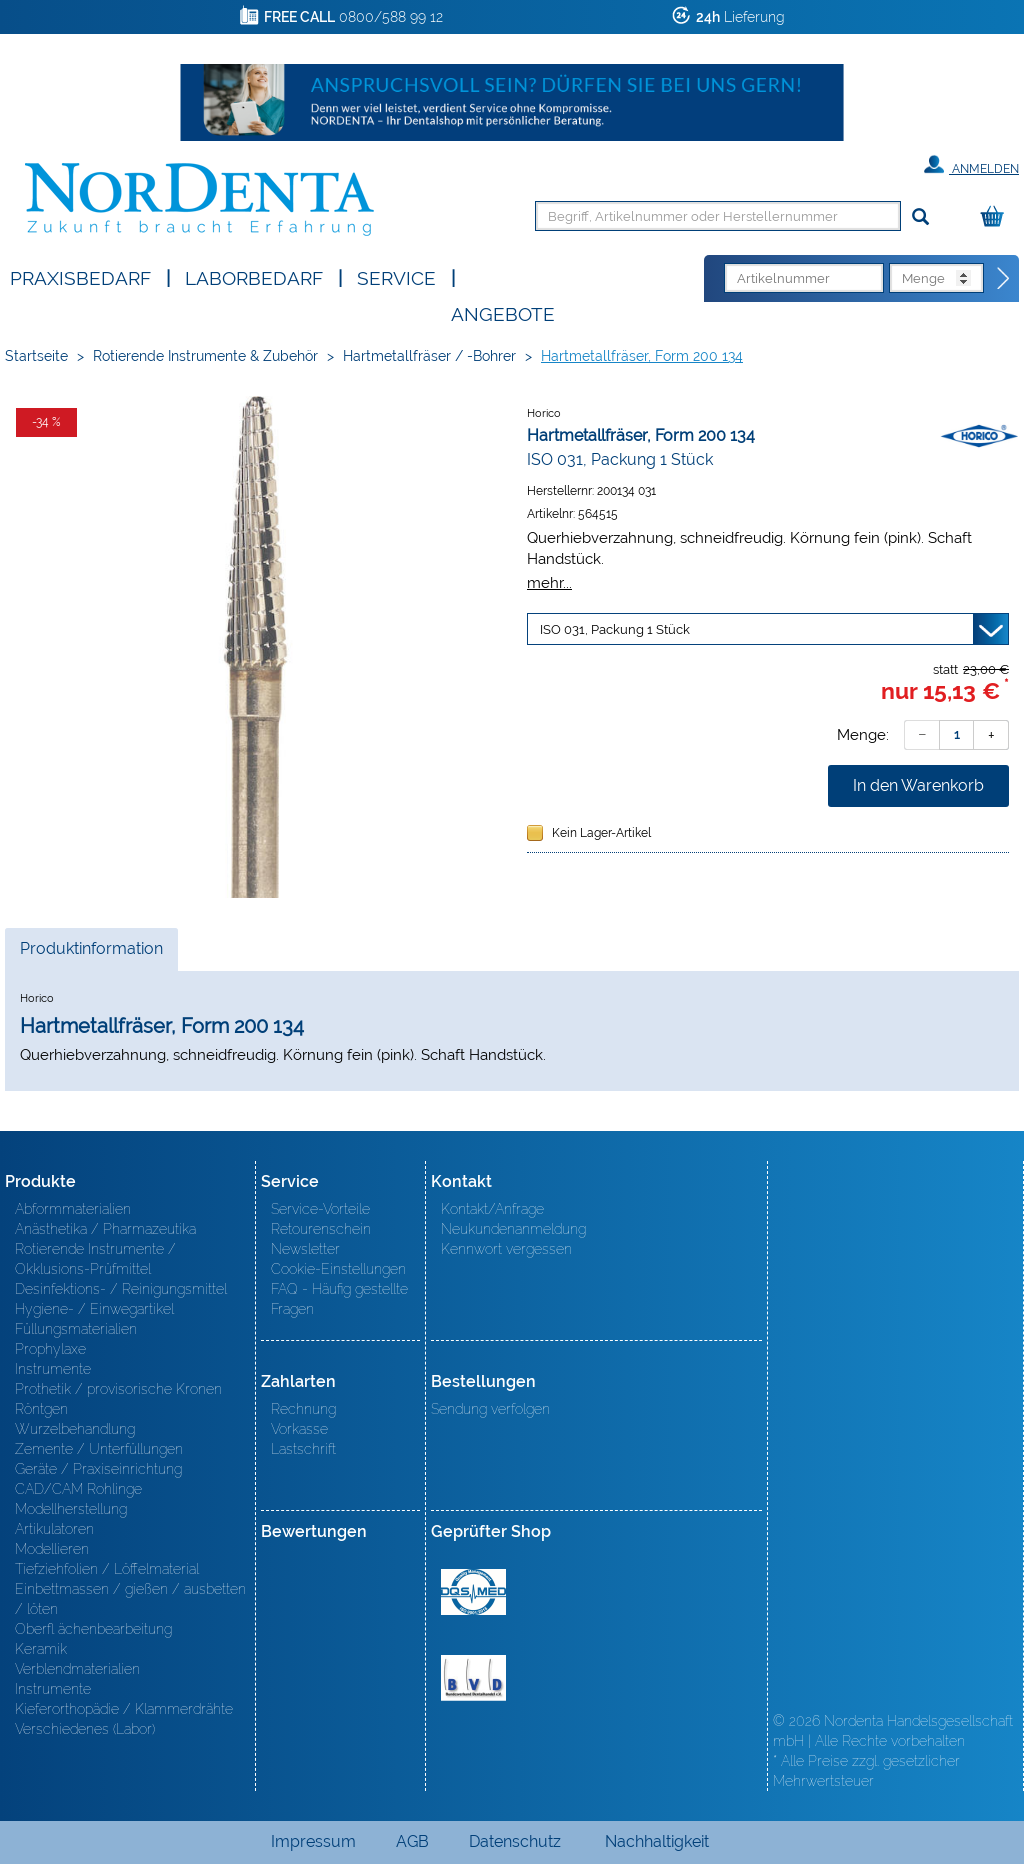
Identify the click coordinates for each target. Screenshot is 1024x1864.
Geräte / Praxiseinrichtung (98, 1469)
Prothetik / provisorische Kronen (118, 1389)
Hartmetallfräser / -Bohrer (429, 356)
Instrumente (53, 1369)
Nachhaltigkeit (657, 1841)
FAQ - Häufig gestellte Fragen (339, 1299)
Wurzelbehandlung (75, 1429)
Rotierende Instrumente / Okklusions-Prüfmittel (95, 1259)
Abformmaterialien (73, 1209)
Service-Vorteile (320, 1209)
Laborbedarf (254, 276)
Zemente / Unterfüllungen (99, 1449)
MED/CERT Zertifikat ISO (473, 1592)
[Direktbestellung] (1004, 279)
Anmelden (971, 165)
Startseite (36, 356)
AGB (412, 1841)
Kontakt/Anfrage (492, 1209)
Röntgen (41, 1409)
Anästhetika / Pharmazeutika (105, 1229)
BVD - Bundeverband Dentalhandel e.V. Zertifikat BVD (473, 1678)
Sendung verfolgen (490, 1409)
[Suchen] (920, 217)
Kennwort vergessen (506, 1249)
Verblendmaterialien (77, 1669)
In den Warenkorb (918, 785)
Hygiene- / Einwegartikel (94, 1309)
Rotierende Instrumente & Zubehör (205, 356)
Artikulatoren (54, 1529)
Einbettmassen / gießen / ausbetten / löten (130, 1599)
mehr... (549, 582)
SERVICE (396, 276)
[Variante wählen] (768, 629)
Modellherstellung (71, 1509)
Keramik (41, 1649)
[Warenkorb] (997, 217)
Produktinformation (91, 954)
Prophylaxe (50, 1349)
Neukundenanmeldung (513, 1229)
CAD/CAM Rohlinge (78, 1489)
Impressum (313, 1841)
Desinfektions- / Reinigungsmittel (121, 1289)
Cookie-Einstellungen (338, 1269)
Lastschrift (303, 1449)
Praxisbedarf (80, 276)
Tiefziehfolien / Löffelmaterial (107, 1569)
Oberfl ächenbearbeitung (93, 1629)
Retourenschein (321, 1229)
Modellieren (52, 1549)
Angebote (503, 312)
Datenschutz (515, 1841)
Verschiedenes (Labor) (85, 1729)
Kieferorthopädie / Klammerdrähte (124, 1709)
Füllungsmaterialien (76, 1329)
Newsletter (305, 1249)
